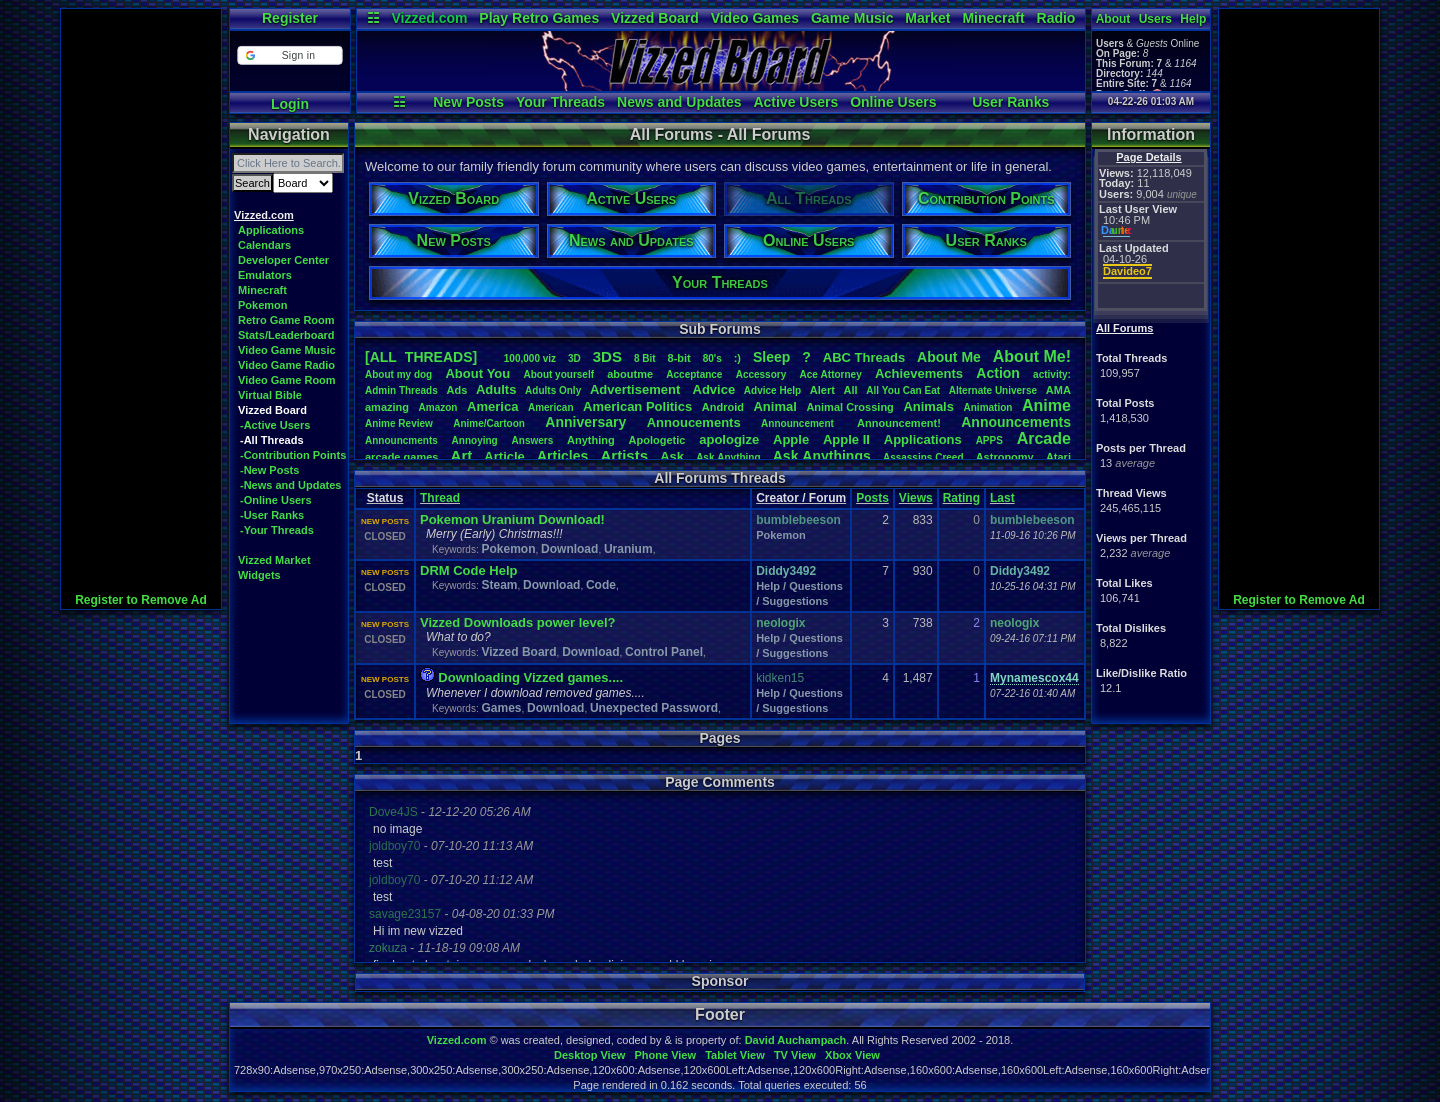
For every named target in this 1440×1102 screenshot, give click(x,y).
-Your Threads (277, 530)
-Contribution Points (293, 455)
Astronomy (1005, 457)
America (492, 406)
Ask (672, 456)
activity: (1052, 374)
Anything (591, 440)
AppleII (846, 439)
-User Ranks (272, 515)
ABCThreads (864, 357)
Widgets (259, 575)
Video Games (755, 18)
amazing (387, 407)
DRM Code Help (469, 570)
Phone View (665, 1055)
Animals (928, 406)
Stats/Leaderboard (286, 335)
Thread (440, 498)
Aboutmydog (398, 374)
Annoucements (694, 422)
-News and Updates (290, 485)
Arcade (1044, 438)
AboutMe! (1032, 356)
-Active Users (275, 425)
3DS (607, 356)
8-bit (679, 358)
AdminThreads (401, 390)
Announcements (1016, 422)
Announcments (401, 440)
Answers (533, 440)
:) (737, 358)
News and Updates (679, 102)
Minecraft (993, 18)
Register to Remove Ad (141, 600)
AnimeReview (399, 423)
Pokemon (263, 305)
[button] (289, 55)
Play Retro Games (539, 18)
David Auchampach (796, 1040)
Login (290, 104)
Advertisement (637, 389)
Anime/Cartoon (489, 423)
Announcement (799, 423)
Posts (872, 498)
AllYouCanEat (903, 390)
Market (927, 18)
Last (1002, 498)
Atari (1058, 457)
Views (916, 498)
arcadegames (401, 457)
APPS (989, 440)
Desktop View (589, 1055)
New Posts (468, 102)
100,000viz (530, 358)
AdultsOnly (553, 390)
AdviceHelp (772, 390)
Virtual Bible (270, 395)
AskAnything (728, 457)
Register (290, 18)
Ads (456, 390)
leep (771, 357)
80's (712, 358)
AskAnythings (822, 456)
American (551, 407)
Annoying (475, 440)
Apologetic (657, 440)
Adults (496, 389)
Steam (499, 585)
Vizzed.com (429, 18)
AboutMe (949, 357)
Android (723, 407)
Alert (822, 390)
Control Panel (664, 652)
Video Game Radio (286, 365)
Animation (988, 407)
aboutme (630, 374)
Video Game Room (287, 380)
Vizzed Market (274, 560)
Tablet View (735, 1055)
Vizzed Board (655, 18)
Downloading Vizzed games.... (530, 677)
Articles (562, 456)
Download (569, 549)
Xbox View (852, 1055)
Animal (774, 406)
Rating (961, 498)
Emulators (265, 275)
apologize (729, 439)
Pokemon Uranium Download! (512, 519)
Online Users (893, 102)
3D (574, 358)
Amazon (438, 407)
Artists (624, 455)
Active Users (795, 102)
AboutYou (477, 373)
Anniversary (585, 422)
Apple (791, 439)
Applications (271, 230)
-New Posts (269, 470)
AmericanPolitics (637, 406)
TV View (795, 1055)
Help (1193, 19)
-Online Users (276, 500)
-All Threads (272, 440)
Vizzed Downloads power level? (518, 622)
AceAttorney (830, 374)
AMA (1058, 390)
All (851, 390)
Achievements (919, 373)
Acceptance (694, 374)
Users (1155, 19)
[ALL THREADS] (421, 357)
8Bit (645, 358)
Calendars (264, 245)
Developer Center (283, 260)
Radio (1056, 18)
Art (462, 455)
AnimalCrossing (849, 407)
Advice (714, 389)
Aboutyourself (558, 374)
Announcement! (899, 423)
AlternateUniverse (993, 390)
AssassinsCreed (923, 457)
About (1113, 19)
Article (504, 456)
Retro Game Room (286, 320)
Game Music (852, 18)
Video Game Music (287, 350)
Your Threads (560, 102)
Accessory (761, 374)
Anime (1046, 405)
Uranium (628, 549)
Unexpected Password (654, 708)
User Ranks (1010, 102)
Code (601, 585)
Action (998, 373)
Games (501, 708)
